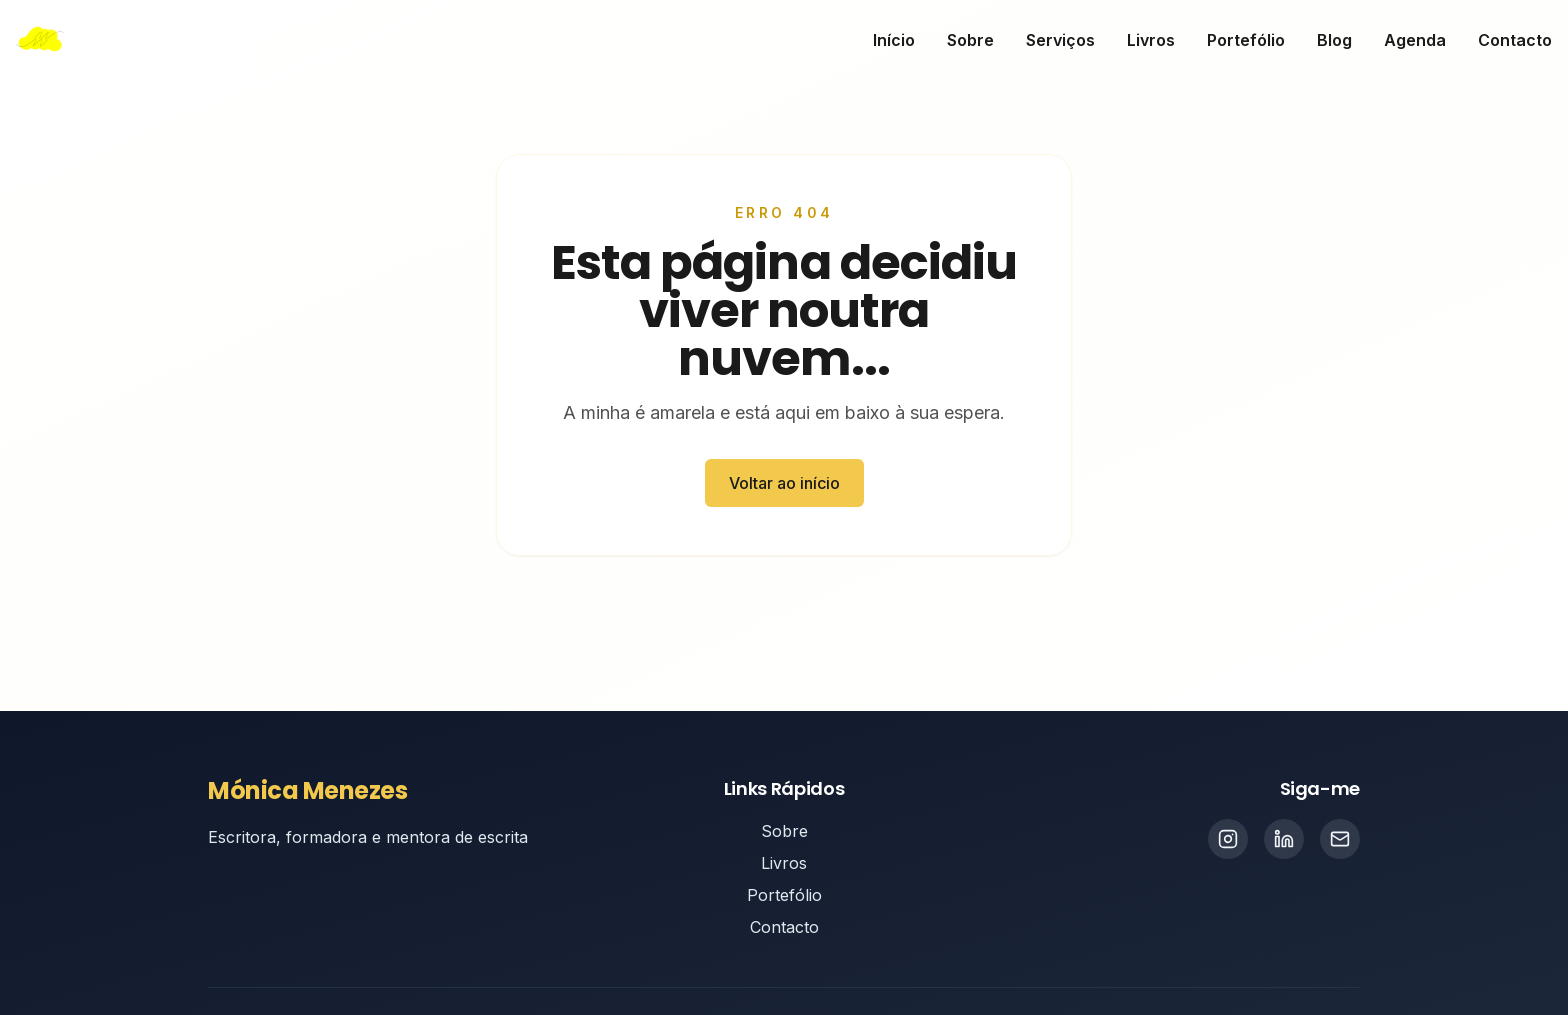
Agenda (1415, 40)
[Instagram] (1228, 839)
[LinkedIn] (1284, 839)
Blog (1334, 40)
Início (894, 40)
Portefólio (1246, 40)
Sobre (970, 40)
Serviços (1060, 40)
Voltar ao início (784, 483)
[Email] (1340, 839)
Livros (1151, 40)
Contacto (1515, 40)
